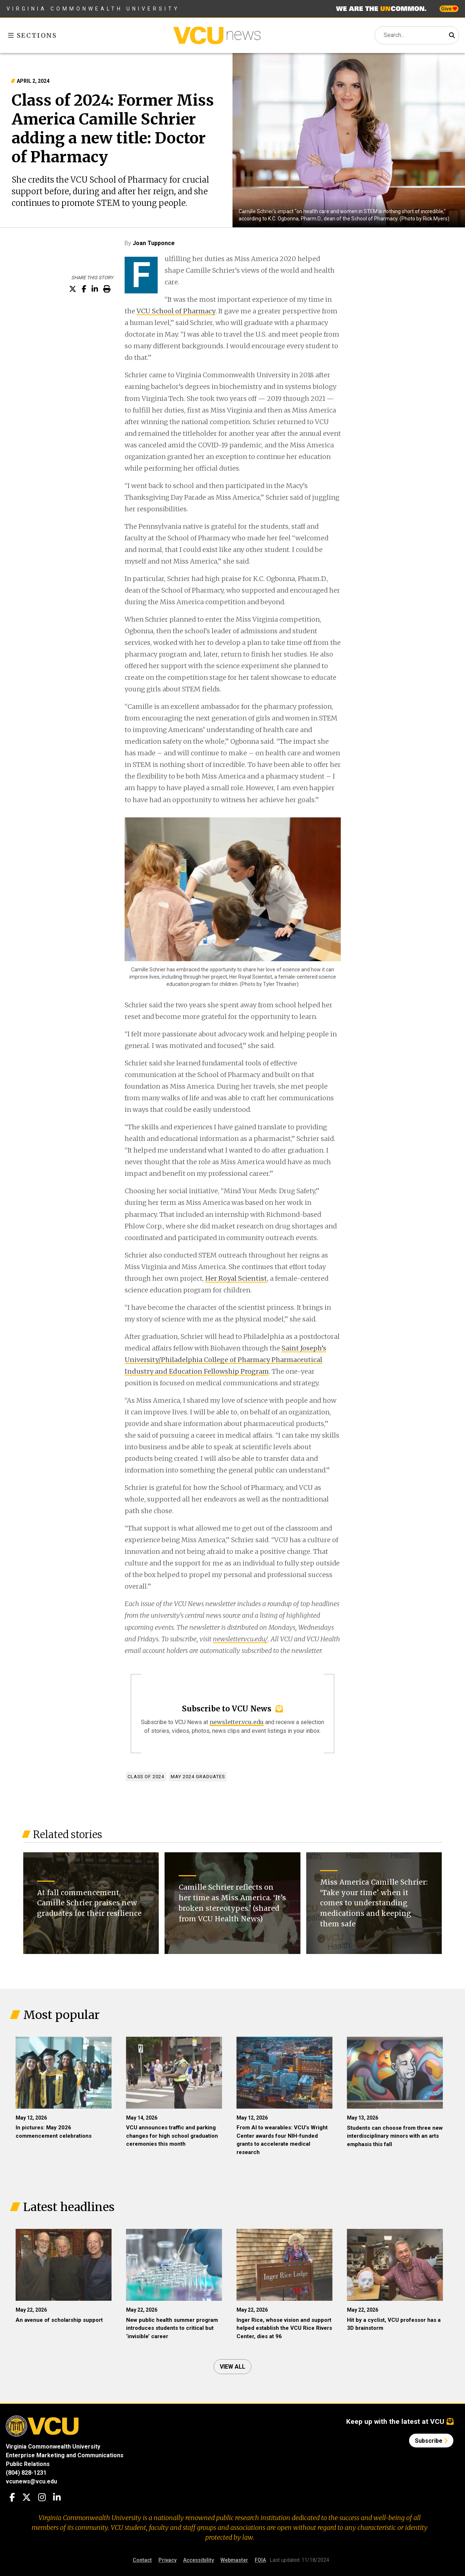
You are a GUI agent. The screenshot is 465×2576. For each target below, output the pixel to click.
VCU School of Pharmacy (176, 311)
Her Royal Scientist (236, 1278)
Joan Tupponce (154, 243)
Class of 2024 (146, 1777)
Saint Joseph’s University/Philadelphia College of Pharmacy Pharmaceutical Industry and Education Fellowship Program (225, 1360)
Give (449, 9)
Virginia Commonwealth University (93, 9)
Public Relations (28, 2464)
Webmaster (234, 2560)
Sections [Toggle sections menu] (32, 35)
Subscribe (431, 2440)
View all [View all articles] (232, 2366)
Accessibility (198, 2560)
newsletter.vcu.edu (237, 1722)
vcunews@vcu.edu (31, 2481)
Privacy (167, 2560)
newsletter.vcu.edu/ (240, 1639)
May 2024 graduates (198, 1777)
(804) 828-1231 (26, 2472)
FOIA (260, 2560)
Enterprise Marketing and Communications (65, 2455)
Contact (142, 2560)
